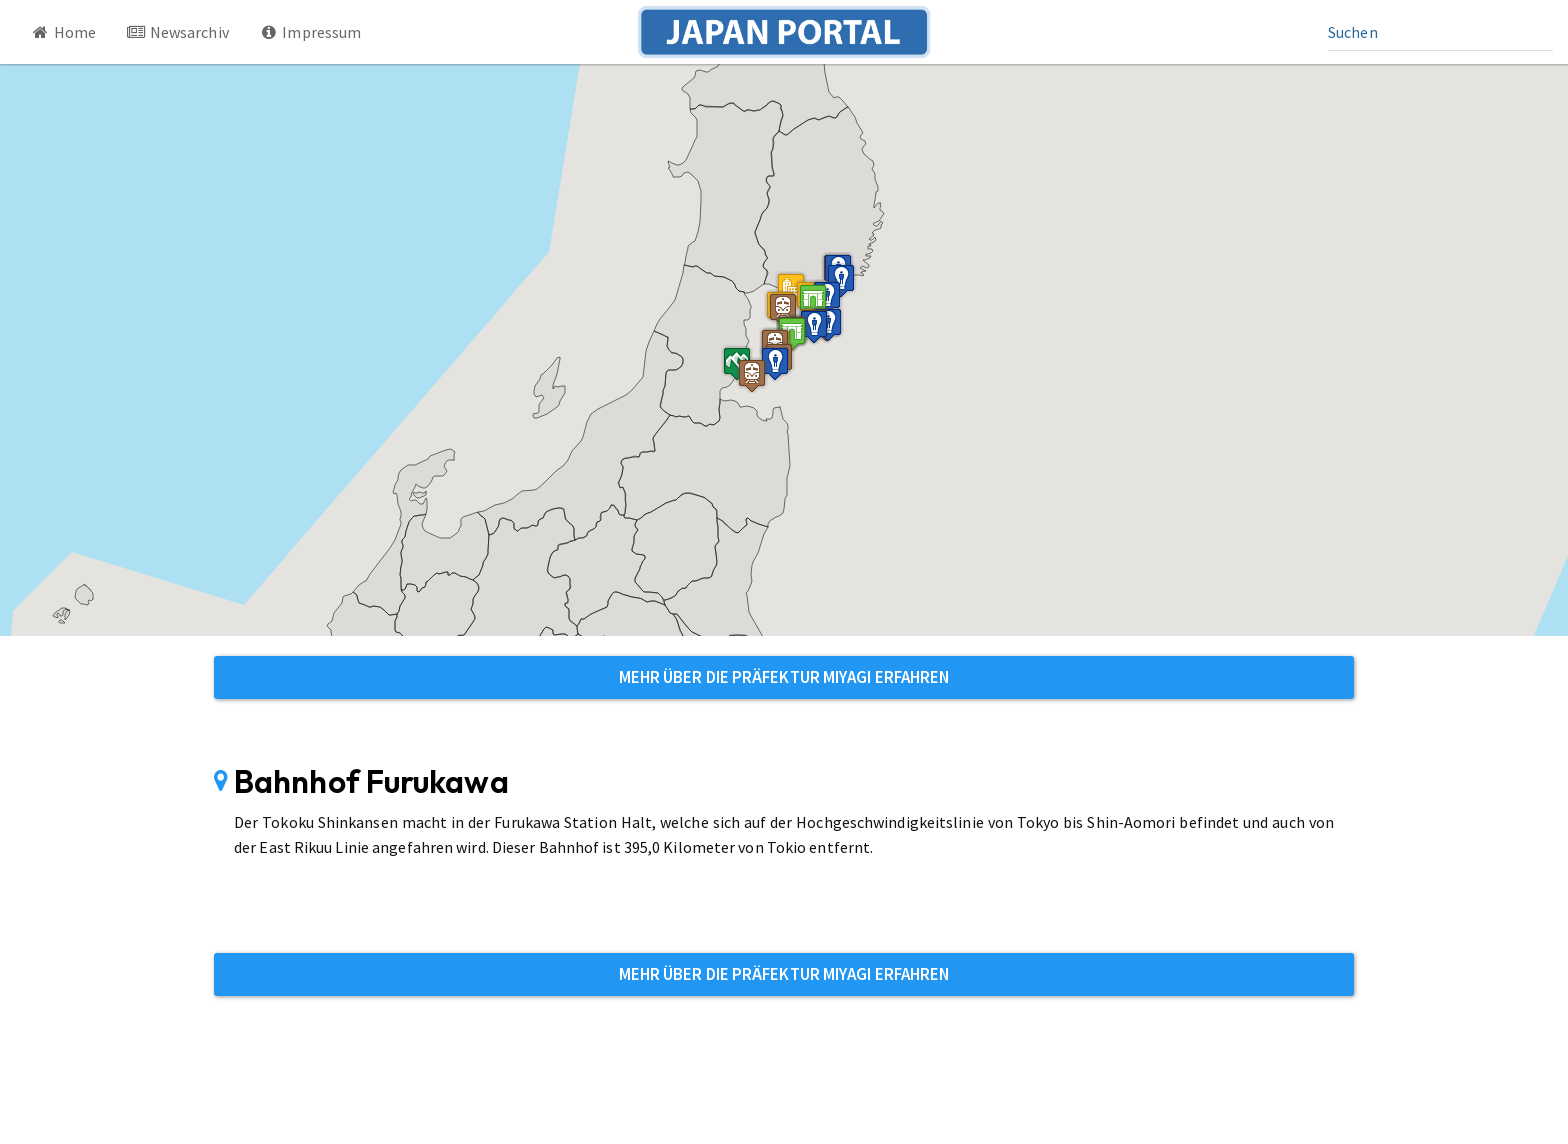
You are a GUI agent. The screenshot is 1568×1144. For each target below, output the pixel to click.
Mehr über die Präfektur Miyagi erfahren (784, 677)
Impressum (310, 32)
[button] (792, 333)
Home (63, 32)
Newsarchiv (177, 32)
